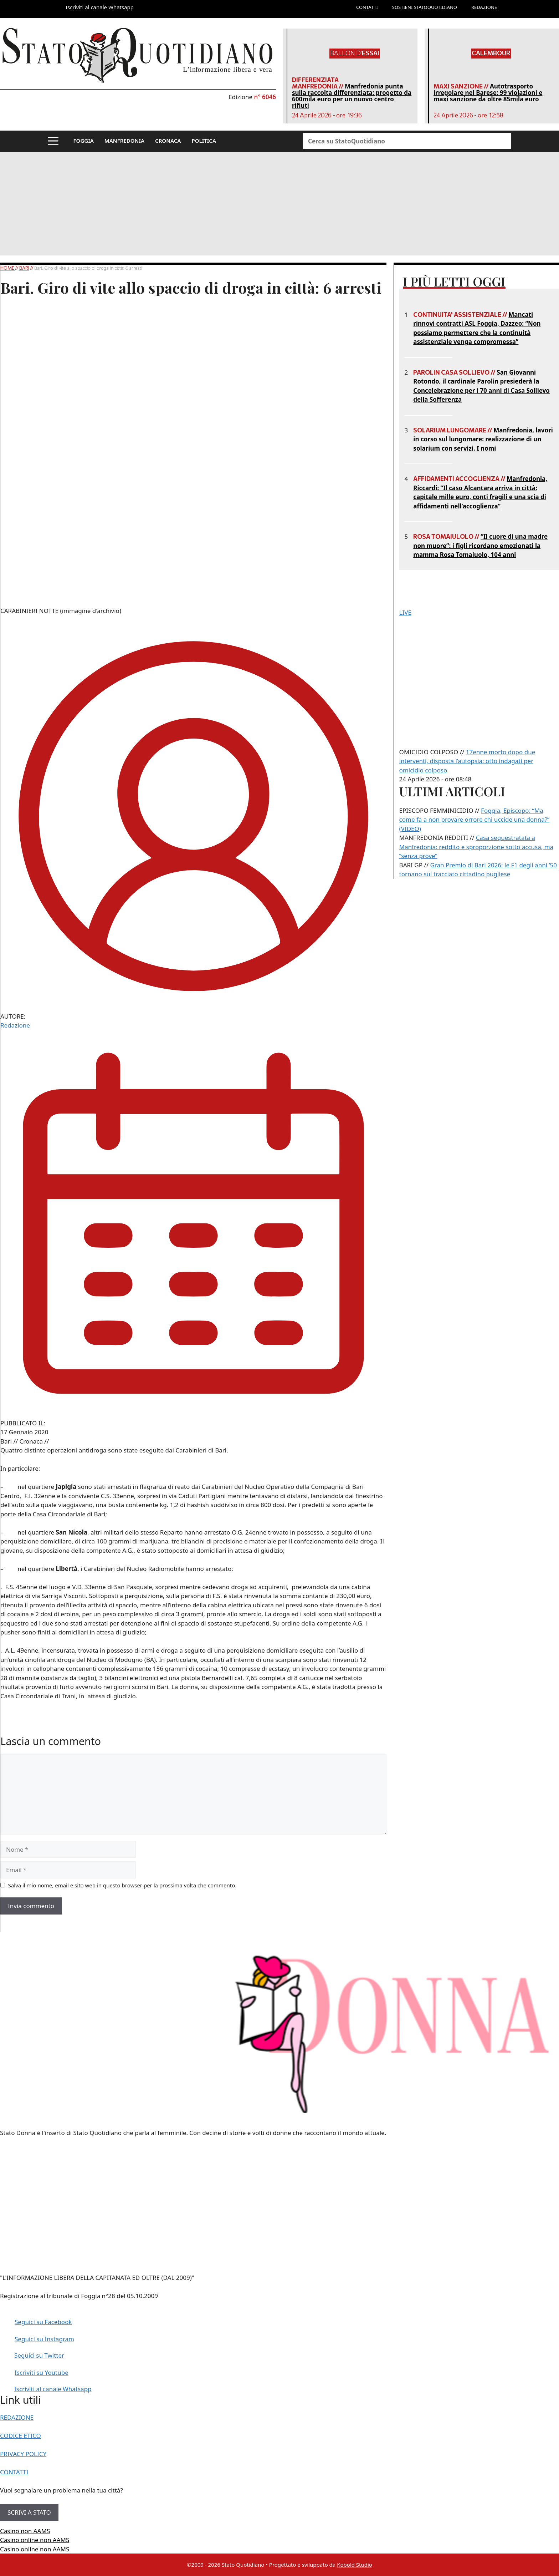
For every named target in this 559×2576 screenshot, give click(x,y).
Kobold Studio (354, 2564)
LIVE (405, 612)
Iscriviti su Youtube (41, 2372)
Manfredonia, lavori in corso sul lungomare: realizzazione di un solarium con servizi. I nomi (483, 439)
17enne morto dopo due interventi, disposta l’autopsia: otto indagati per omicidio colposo (467, 761)
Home (7, 268)
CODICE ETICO (20, 2436)
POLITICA (203, 140)
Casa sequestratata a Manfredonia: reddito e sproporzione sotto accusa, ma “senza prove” (476, 846)
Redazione (15, 1025)
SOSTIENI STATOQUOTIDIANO (424, 7)
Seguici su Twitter (39, 2355)
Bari (24, 268)
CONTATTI (367, 7)
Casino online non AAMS (34, 2540)
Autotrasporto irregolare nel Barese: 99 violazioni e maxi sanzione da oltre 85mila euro (488, 92)
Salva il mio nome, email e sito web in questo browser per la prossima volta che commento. (122, 1885)
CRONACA (168, 140)
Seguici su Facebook (43, 2322)
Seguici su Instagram (44, 2339)
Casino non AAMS (25, 2531)
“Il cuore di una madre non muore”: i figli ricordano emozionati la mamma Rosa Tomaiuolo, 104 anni (480, 545)
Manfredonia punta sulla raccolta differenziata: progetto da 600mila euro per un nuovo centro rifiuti (351, 96)
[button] (53, 141)
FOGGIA (83, 140)
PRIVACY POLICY (23, 2454)
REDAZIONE (484, 7)
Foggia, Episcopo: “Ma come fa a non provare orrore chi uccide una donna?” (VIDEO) (474, 819)
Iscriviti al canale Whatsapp (53, 2389)
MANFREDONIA (124, 140)
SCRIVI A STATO (29, 2512)
